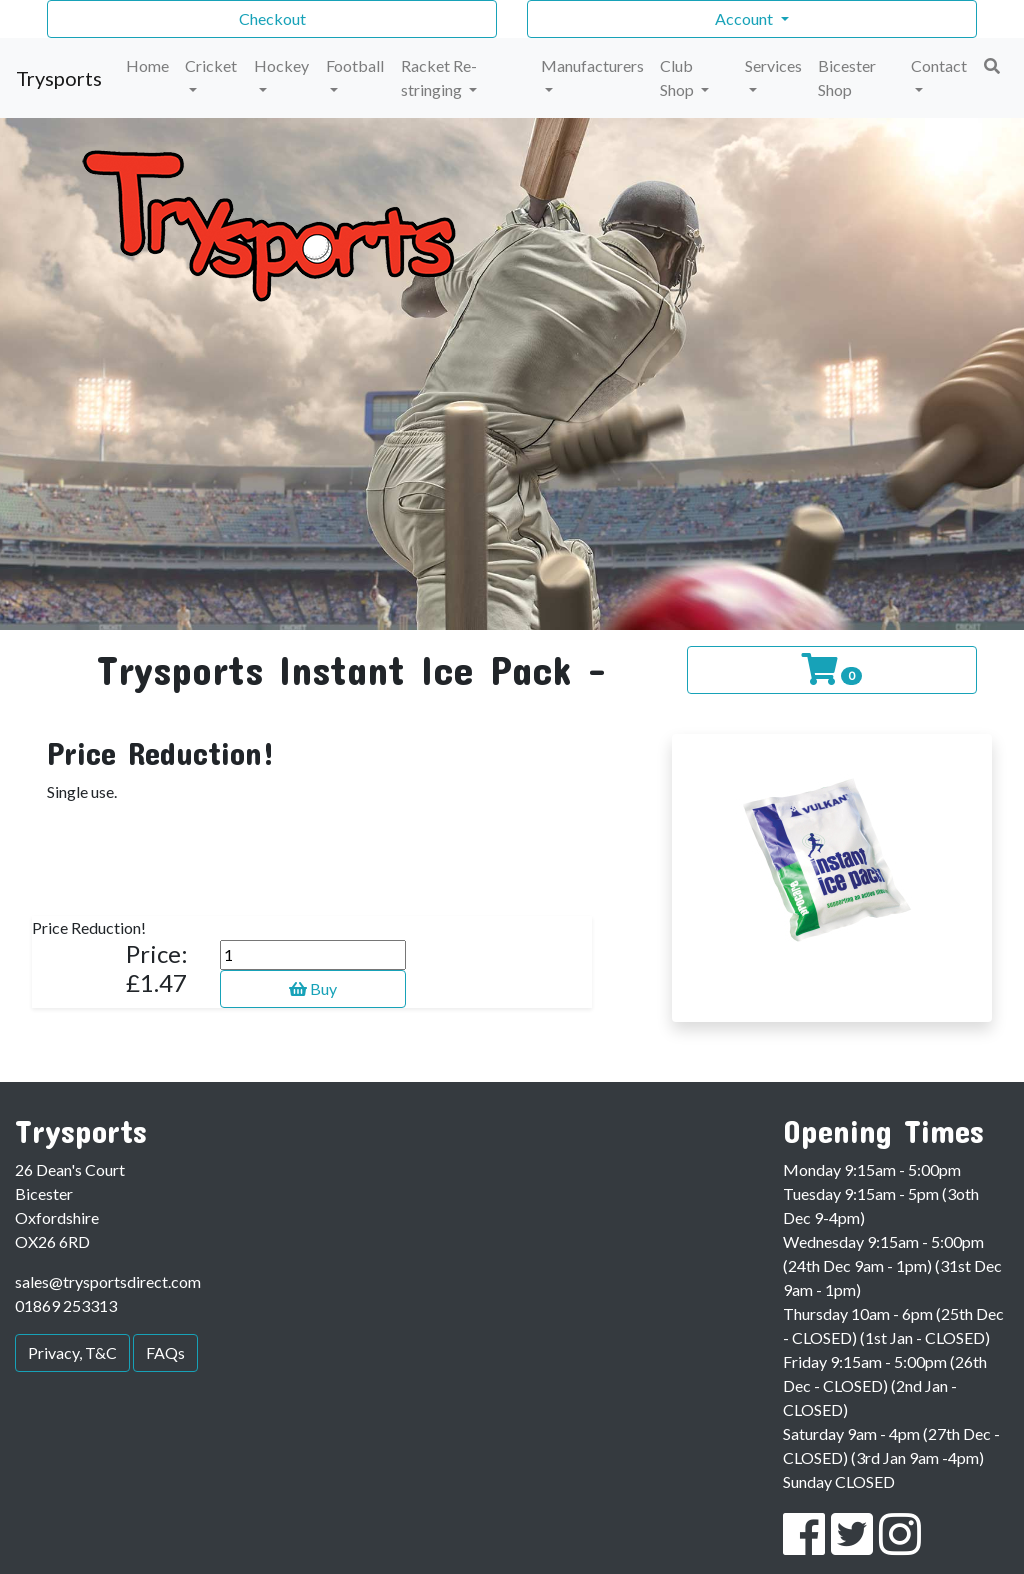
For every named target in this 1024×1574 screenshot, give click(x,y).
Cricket (211, 65)
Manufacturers (592, 65)
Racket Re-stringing (439, 77)
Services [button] (773, 65)
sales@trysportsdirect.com (108, 1281)
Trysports (59, 78)
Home (147, 65)
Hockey (281, 65)
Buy (313, 988)
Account (745, 18)
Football (355, 65)
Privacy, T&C (72, 1352)
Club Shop (678, 77)
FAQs (165, 1352)
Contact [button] (939, 65)
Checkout (272, 18)
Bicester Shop (847, 77)
